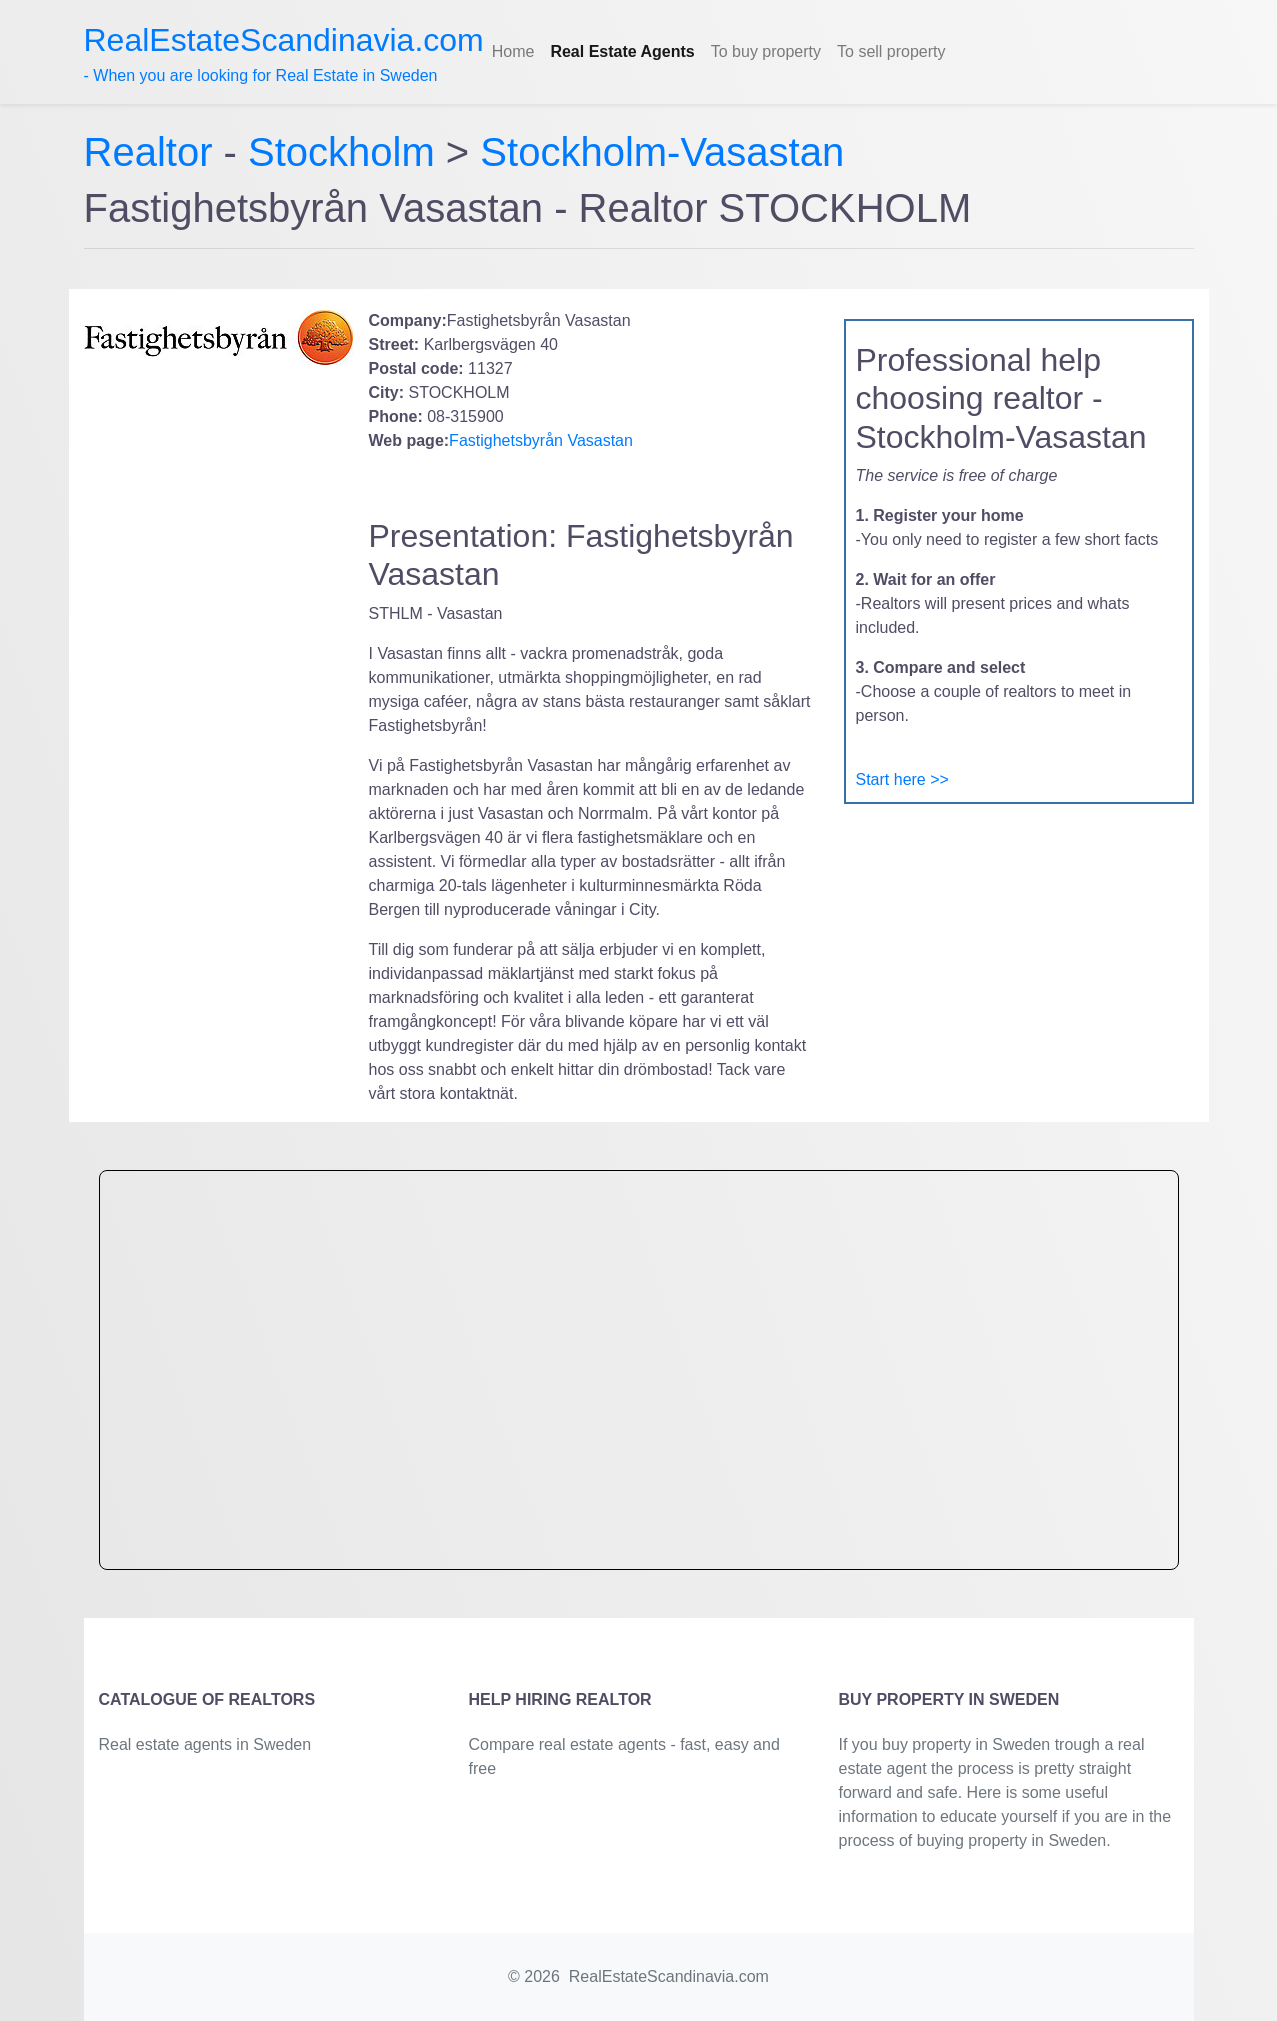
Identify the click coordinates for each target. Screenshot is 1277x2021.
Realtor (154, 152)
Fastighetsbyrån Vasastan (541, 440)
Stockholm (341, 152)
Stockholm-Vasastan (662, 152)
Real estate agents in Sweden (205, 1744)
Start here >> (902, 779)
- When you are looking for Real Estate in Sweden (284, 53)
